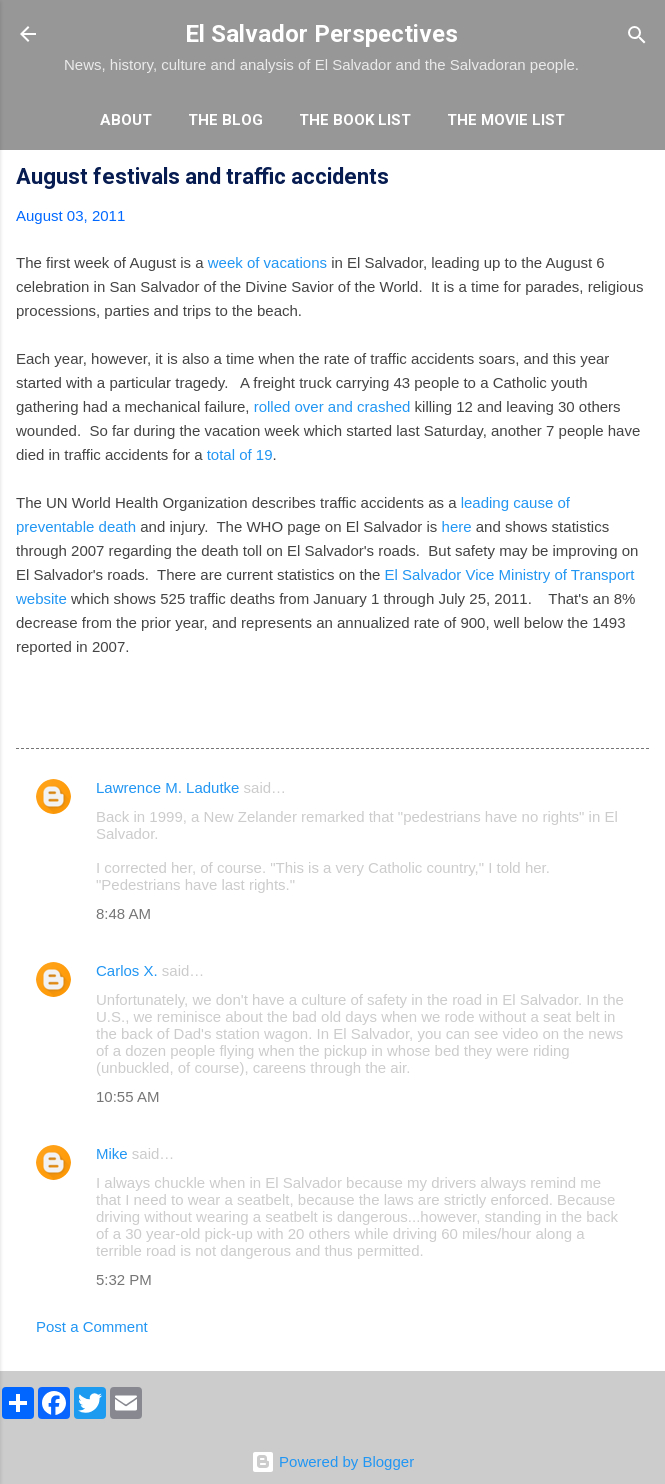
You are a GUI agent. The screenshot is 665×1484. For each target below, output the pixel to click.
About (126, 120)
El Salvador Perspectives (321, 34)
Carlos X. (127, 970)
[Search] (637, 36)
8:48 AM (123, 913)
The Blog (225, 120)
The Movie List (506, 120)
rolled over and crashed (332, 406)
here (457, 526)
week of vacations (265, 262)
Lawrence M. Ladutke (167, 787)
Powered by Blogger (332, 1461)
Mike (112, 1153)
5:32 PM (124, 1279)
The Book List (355, 120)
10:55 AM (127, 1096)
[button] (637, 179)
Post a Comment (92, 1326)
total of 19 (238, 454)
